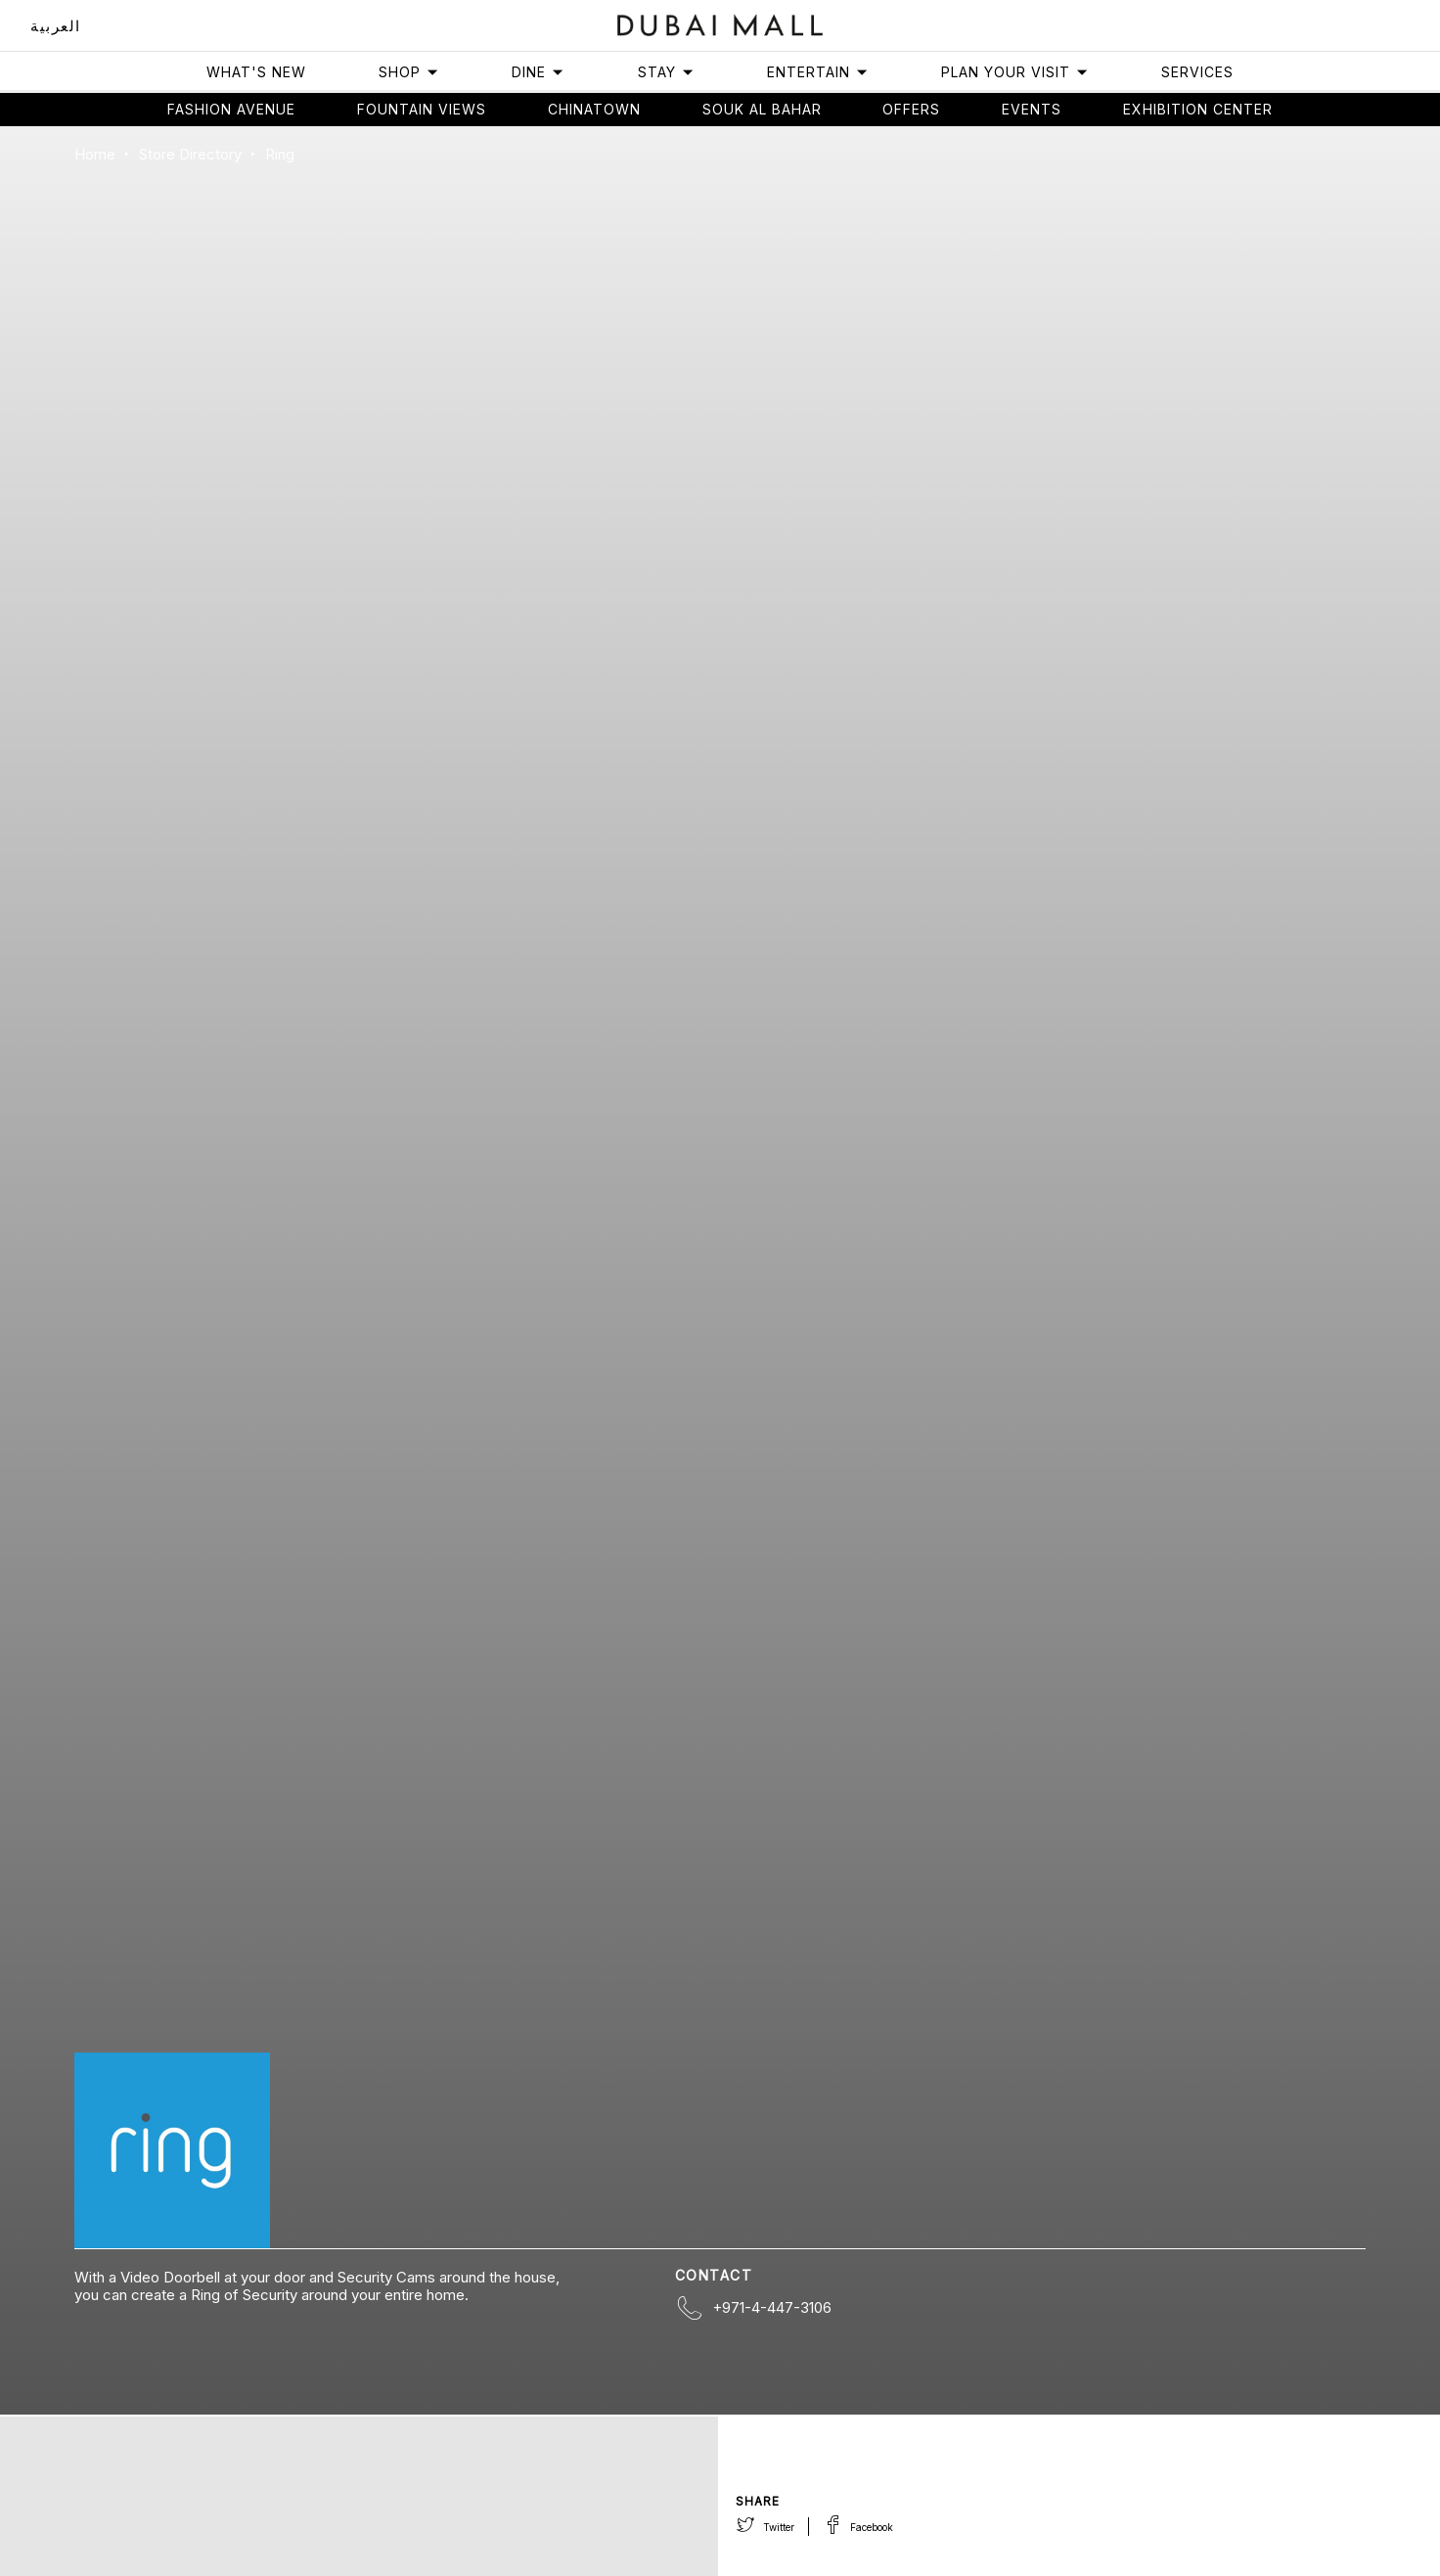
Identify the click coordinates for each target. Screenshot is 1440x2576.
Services (1197, 72)
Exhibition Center (1198, 109)
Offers (911, 109)
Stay (666, 72)
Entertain (818, 72)
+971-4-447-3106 (772, 2307)
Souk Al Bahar (762, 109)
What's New (256, 72)
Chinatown (594, 109)
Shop (409, 72)
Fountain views (421, 109)
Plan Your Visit (1015, 72)
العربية (55, 26)
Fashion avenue (231, 109)
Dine (538, 72)
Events (1031, 109)
